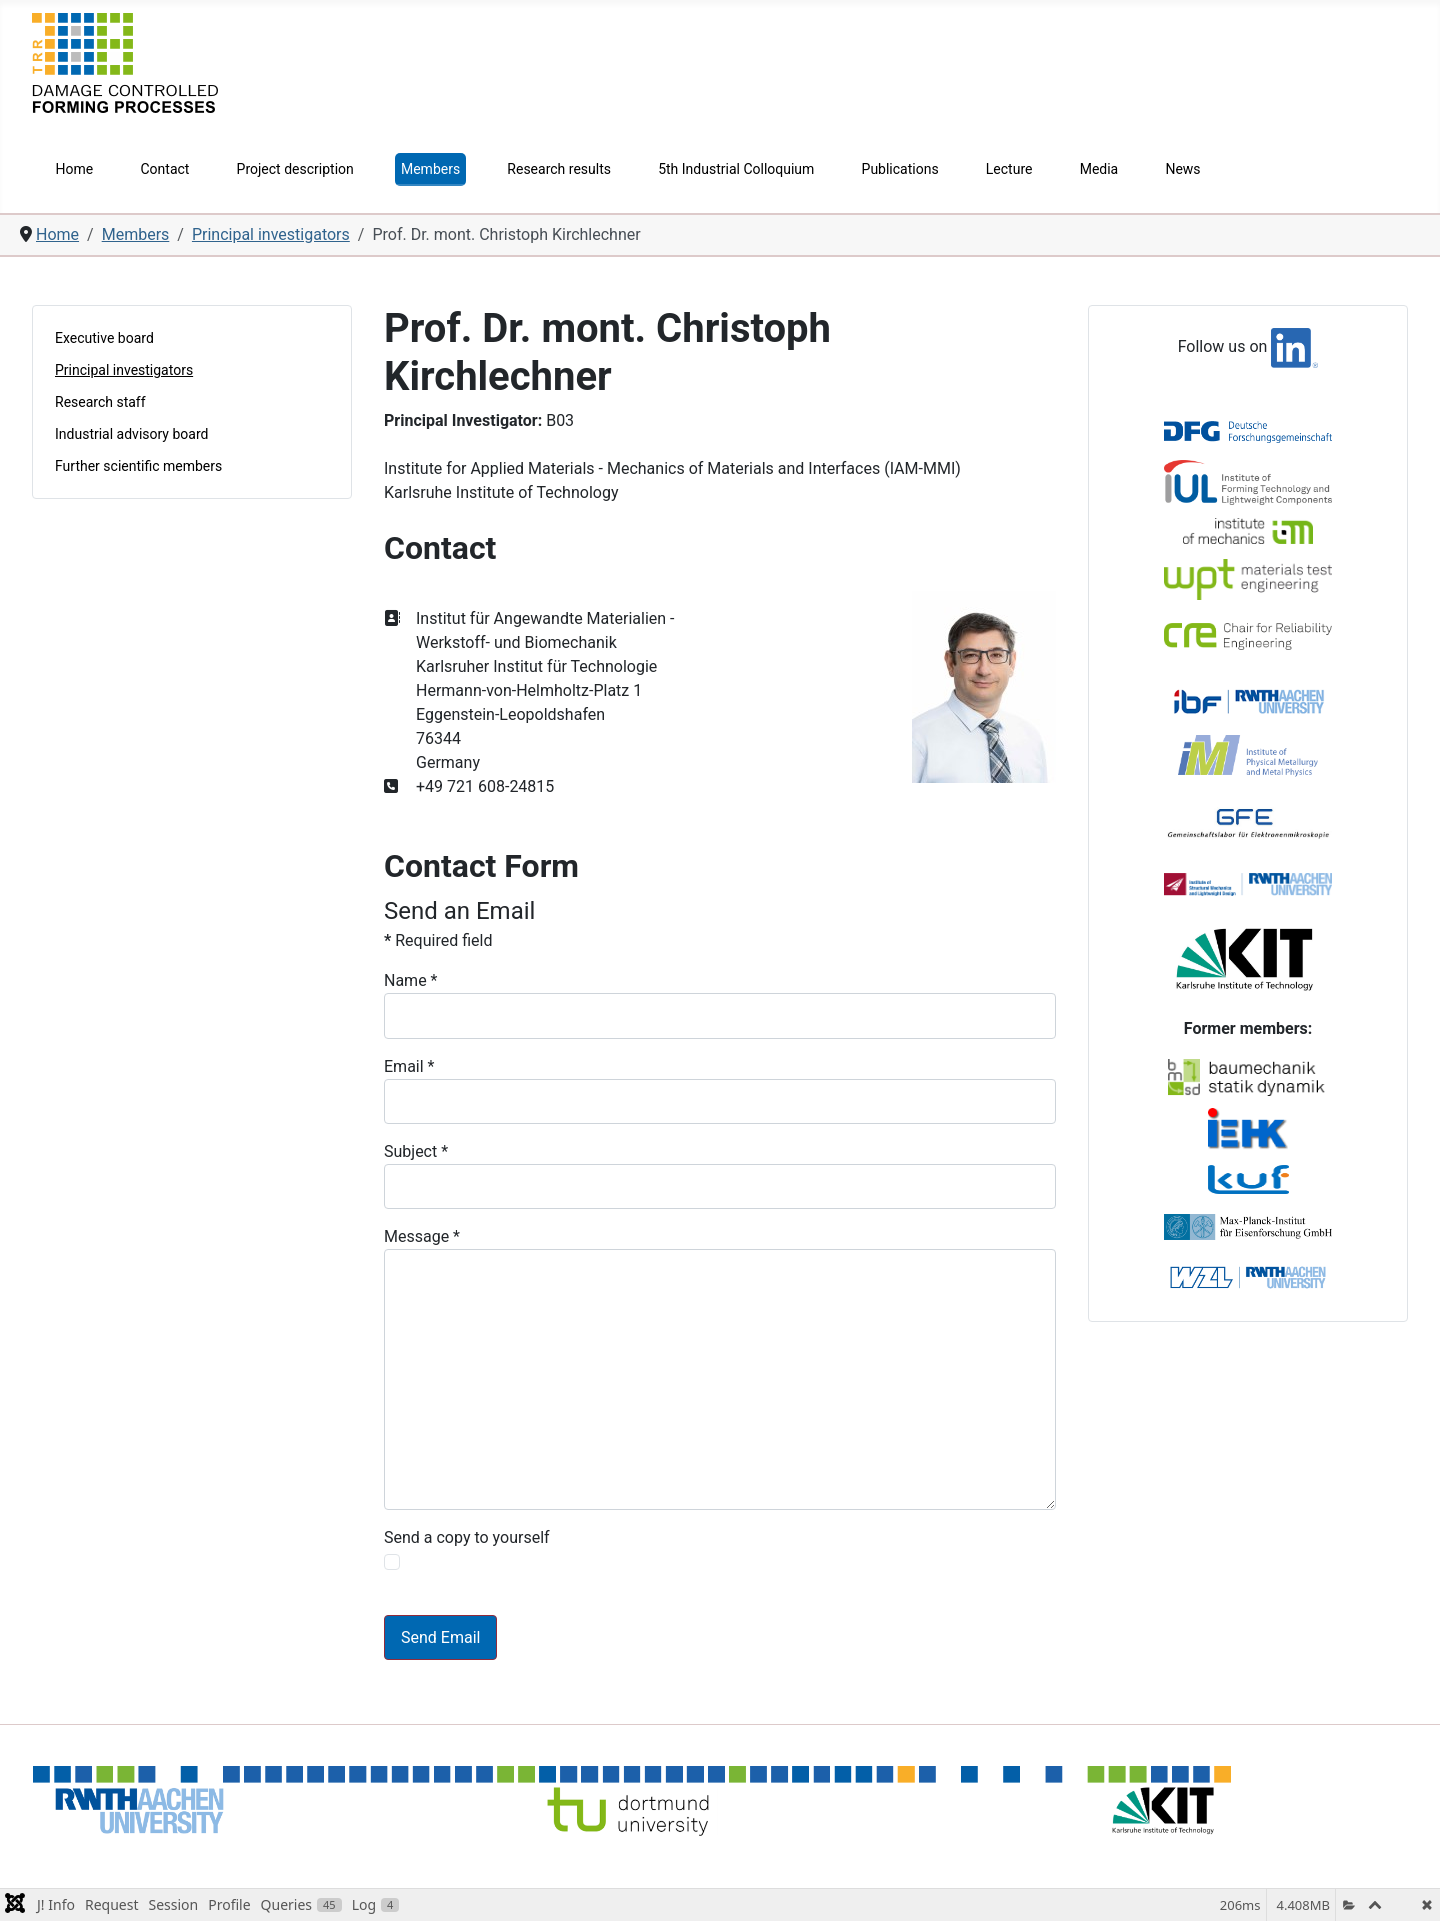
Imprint (1096, 1852)
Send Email (440, 1637)
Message (422, 1236)
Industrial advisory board (131, 434)
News (1182, 169)
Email (409, 1066)
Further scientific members (138, 466)
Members (430, 169)
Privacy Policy (1183, 1852)
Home (75, 169)
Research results (559, 169)
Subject (416, 1151)
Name (411, 980)
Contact (164, 169)
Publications (900, 169)
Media (1099, 169)
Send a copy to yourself (467, 1537)
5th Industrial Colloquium (736, 169)
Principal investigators (124, 370)
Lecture (1009, 169)
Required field (438, 940)
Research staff (100, 402)
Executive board (104, 338)
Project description (295, 169)
